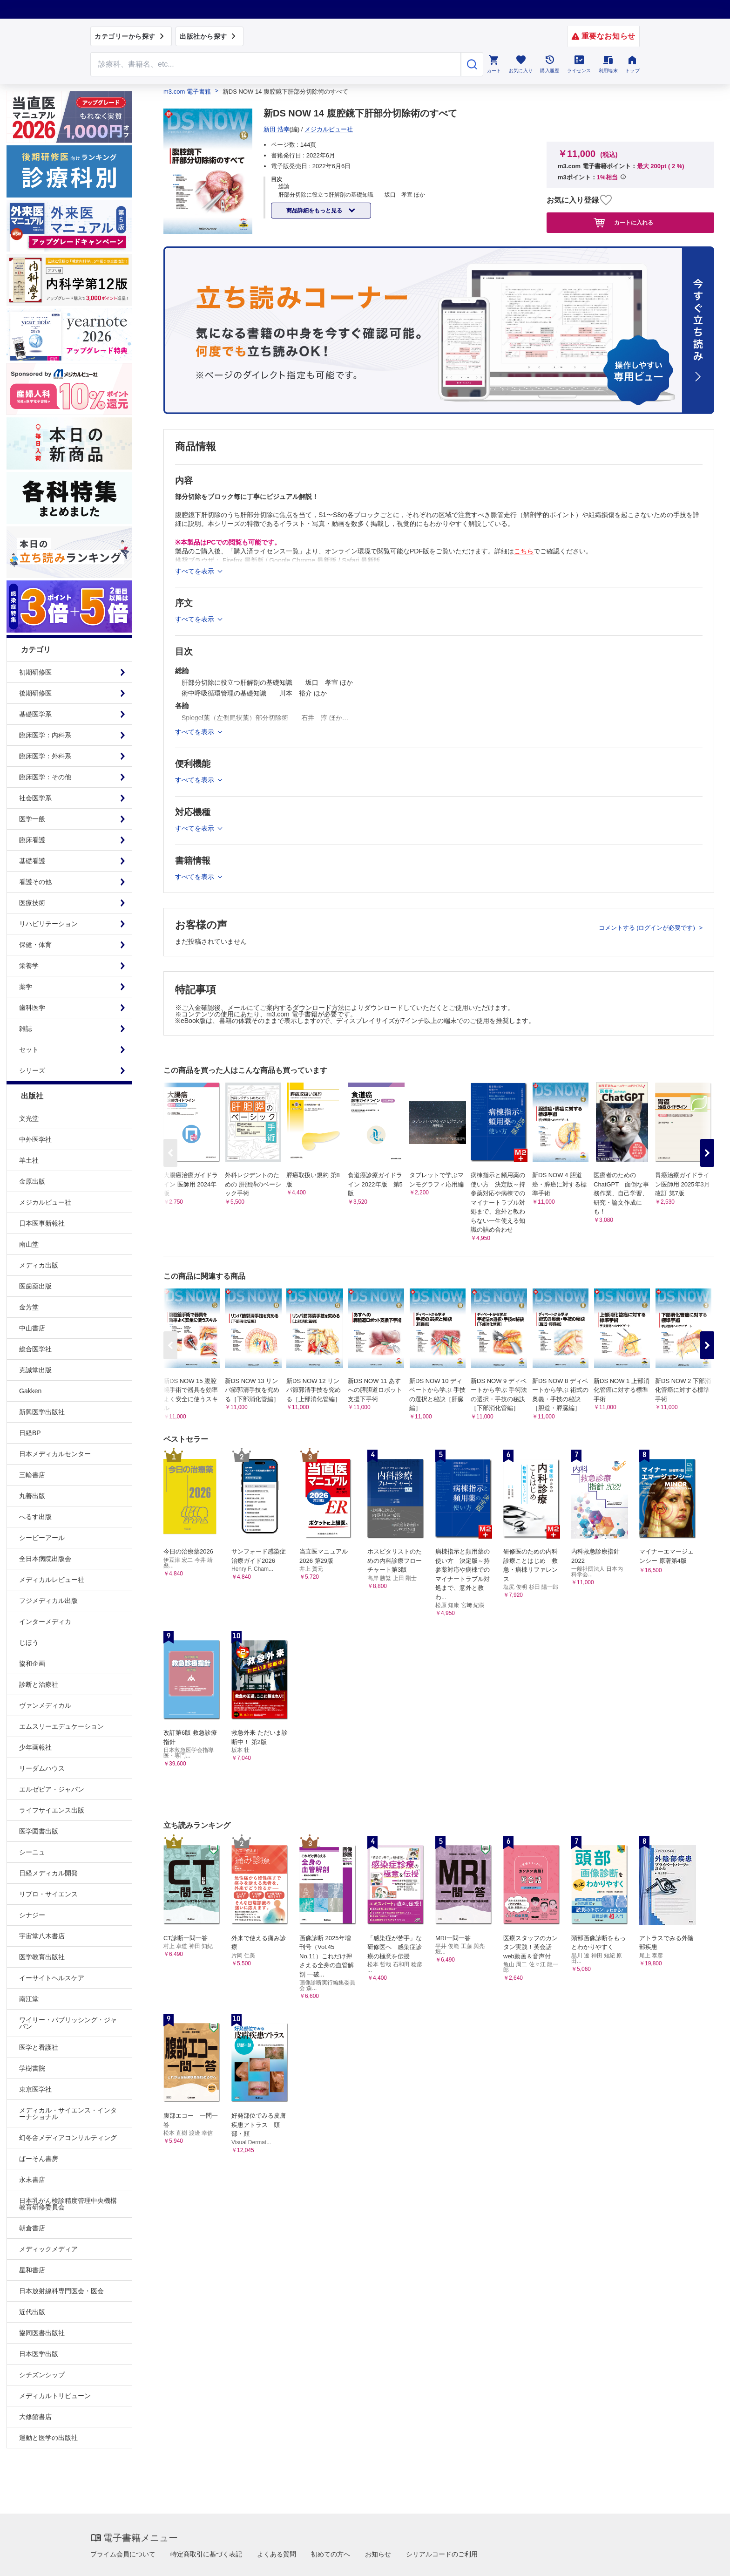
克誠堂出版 (35, 1370)
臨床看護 (32, 840)
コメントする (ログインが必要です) (648, 927)
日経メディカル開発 (48, 1873)
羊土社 (29, 1160)
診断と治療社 (38, 1684)
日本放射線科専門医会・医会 (61, 2291)
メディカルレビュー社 (51, 1579)
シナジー (32, 1915)
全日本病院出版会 (45, 1558)
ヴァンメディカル (45, 1705)
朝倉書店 (32, 2228)
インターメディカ (45, 1621)
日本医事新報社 (42, 1223)
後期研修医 (35, 693)
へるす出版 (35, 1516)
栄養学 (29, 965)
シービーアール (42, 1537)
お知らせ (378, 2554)
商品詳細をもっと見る (315, 210)
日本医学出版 (38, 2354)
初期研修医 (35, 672)
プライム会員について (122, 2554)
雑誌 (25, 1028)
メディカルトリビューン (55, 2395)
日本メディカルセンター (55, 1454)
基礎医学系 (35, 714)
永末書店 (32, 2179)
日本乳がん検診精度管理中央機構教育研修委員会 (68, 2204)
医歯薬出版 (35, 1286)
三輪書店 (32, 1475)
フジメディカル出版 (48, 1600)
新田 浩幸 (277, 129)
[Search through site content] (275, 64)
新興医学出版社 (42, 1412)
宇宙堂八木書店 (42, 1936)
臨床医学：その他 (45, 777)
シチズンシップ (42, 2374)
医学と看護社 (38, 2047)
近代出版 (32, 2312)
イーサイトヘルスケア (51, 1978)
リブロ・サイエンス (48, 1894)
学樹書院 (32, 2068)
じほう (29, 1642)
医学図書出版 (38, 1831)
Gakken (30, 1391)
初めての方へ (330, 2554)
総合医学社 (35, 1349)
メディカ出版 (38, 1265)
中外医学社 (35, 1139)
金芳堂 (29, 1307)
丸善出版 (32, 1495)
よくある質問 (276, 2554)
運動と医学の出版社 (48, 2437)
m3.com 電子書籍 (187, 92)
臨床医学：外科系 (45, 756)
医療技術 (32, 902)
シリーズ (32, 1070)
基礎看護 (32, 861)
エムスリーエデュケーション (61, 1726)
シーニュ (32, 1852)
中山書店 (32, 1328)
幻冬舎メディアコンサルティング (68, 2137)
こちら (524, 551)
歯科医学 (32, 1007)
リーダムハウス (42, 1768)
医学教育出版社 (42, 1957)
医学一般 (32, 819)
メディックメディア (48, 2249)
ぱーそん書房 (38, 2158)
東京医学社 (35, 2089)
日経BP (30, 1433)
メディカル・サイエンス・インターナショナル (68, 2113)
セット (29, 1049)
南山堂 (29, 1244)
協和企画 (32, 1663)
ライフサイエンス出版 (51, 1810)
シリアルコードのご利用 (442, 2554)
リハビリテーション (48, 923)
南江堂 (29, 1999)
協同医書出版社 (42, 2333)
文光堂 (29, 1118)
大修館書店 (35, 2416)
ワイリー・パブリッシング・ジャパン (68, 2023)
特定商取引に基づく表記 (206, 2554)
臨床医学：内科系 (45, 735)
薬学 (25, 986)
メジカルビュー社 (45, 1202)
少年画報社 (35, 1747)
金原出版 (32, 1181)
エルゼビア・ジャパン (51, 1789)
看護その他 (35, 882)
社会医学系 (35, 798)
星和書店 (32, 2270)
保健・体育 (35, 944)
